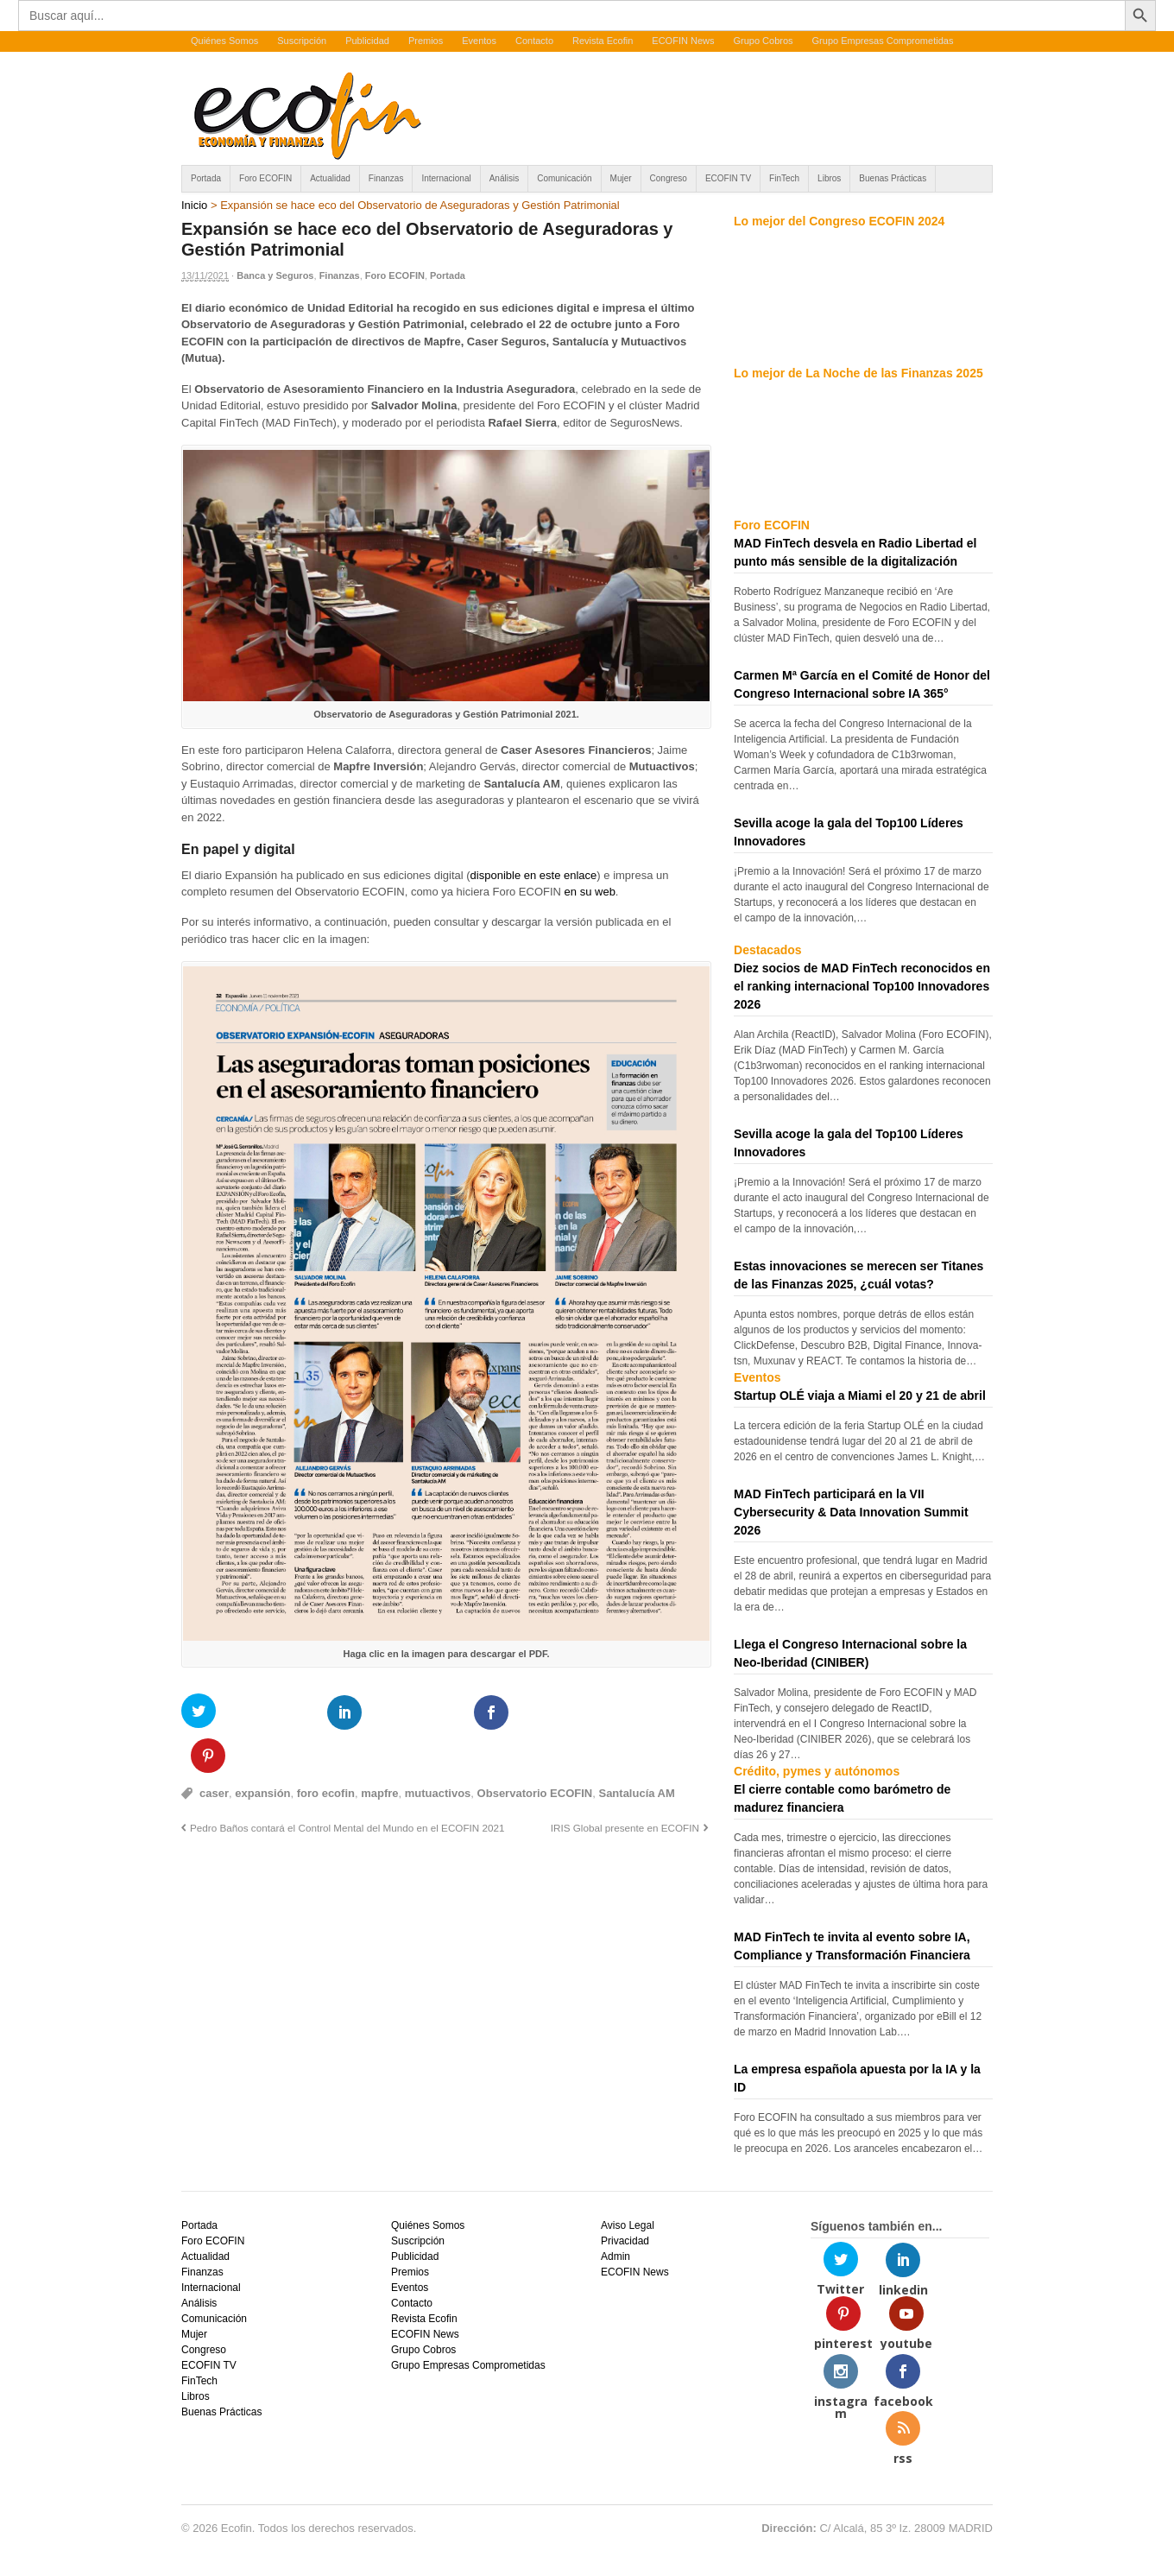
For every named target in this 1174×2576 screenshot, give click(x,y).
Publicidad (367, 40)
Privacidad (625, 2241)
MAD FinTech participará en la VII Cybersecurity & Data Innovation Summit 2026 (851, 1512)
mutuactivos (438, 1750)
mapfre (379, 1750)
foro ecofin (326, 1750)
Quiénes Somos (224, 40)
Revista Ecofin (602, 40)
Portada (206, 178)
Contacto (534, 40)
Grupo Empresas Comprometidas (883, 40)
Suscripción (301, 40)
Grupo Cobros (762, 40)
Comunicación (564, 178)
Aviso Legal (627, 2225)
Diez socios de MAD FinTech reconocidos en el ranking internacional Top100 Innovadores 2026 (862, 986)
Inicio (194, 205)
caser (214, 1750)
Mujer (621, 178)
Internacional (445, 178)
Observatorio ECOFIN (535, 1750)
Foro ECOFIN (265, 178)
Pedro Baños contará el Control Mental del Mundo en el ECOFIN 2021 (347, 1783)
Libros (829, 178)
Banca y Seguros (275, 275)
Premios (425, 40)
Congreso (668, 178)
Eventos (479, 40)
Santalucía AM (636, 1750)
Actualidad (330, 178)
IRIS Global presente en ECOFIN (625, 1783)
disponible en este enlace (533, 875)
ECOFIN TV (728, 178)
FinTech (784, 178)
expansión (262, 1750)
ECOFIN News (683, 40)
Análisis (504, 178)
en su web (590, 891)
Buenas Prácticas (892, 178)
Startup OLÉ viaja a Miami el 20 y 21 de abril (860, 1395)
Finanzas (386, 178)
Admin (615, 2256)
